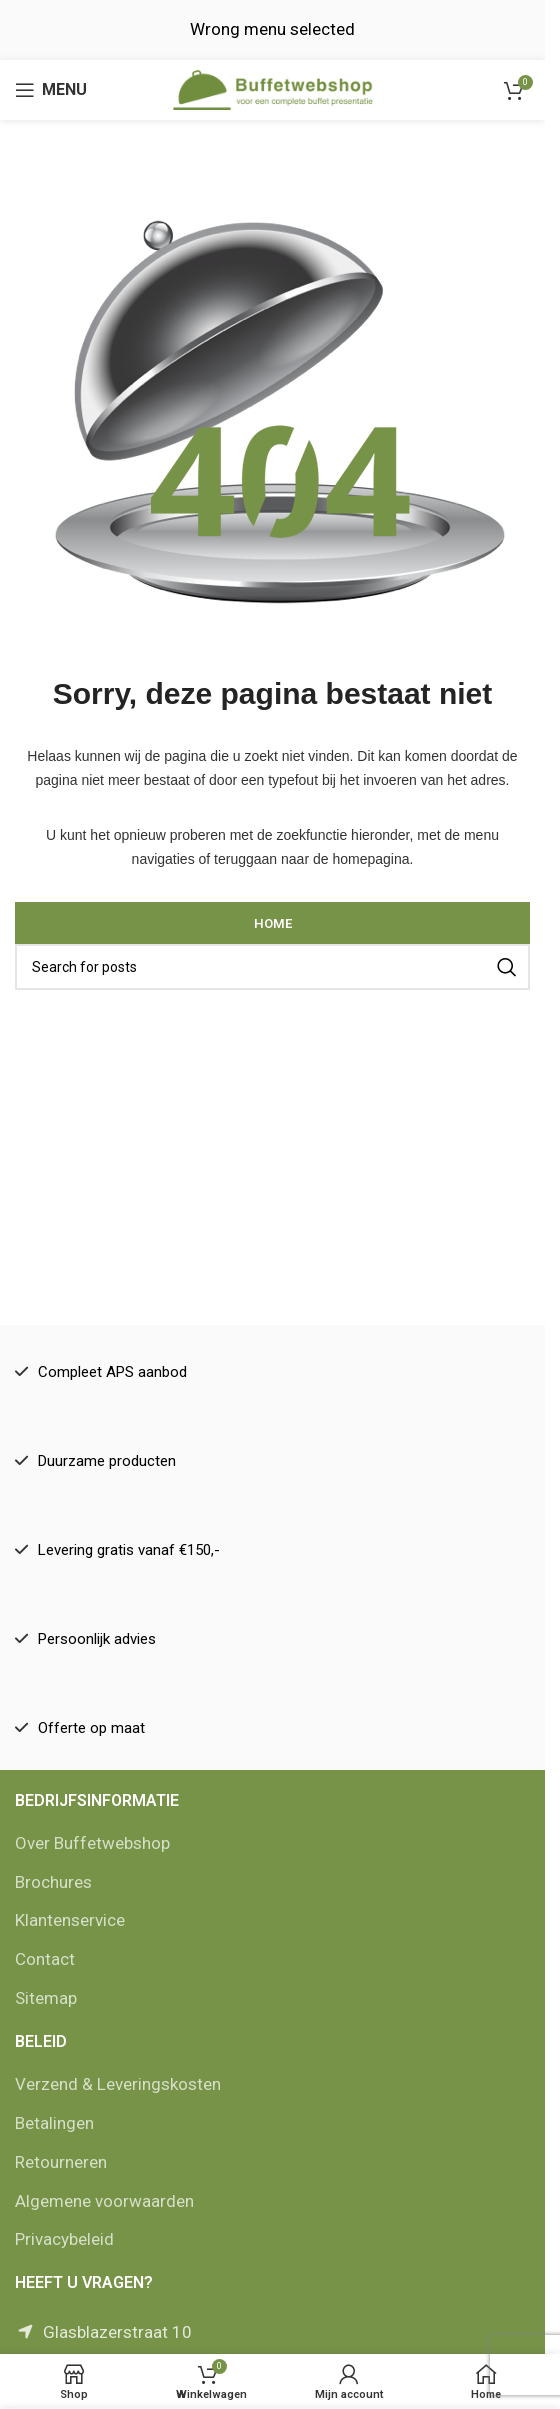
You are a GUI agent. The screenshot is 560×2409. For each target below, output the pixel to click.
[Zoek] (272, 967)
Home (273, 923)
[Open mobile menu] (51, 90)
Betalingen (54, 2123)
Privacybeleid (64, 2239)
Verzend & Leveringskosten (118, 2084)
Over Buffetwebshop (92, 1843)
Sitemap (46, 1998)
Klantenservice (70, 1920)
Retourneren (61, 2162)
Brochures (53, 1882)
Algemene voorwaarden (104, 2201)
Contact (45, 1959)
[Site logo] (273, 88)
